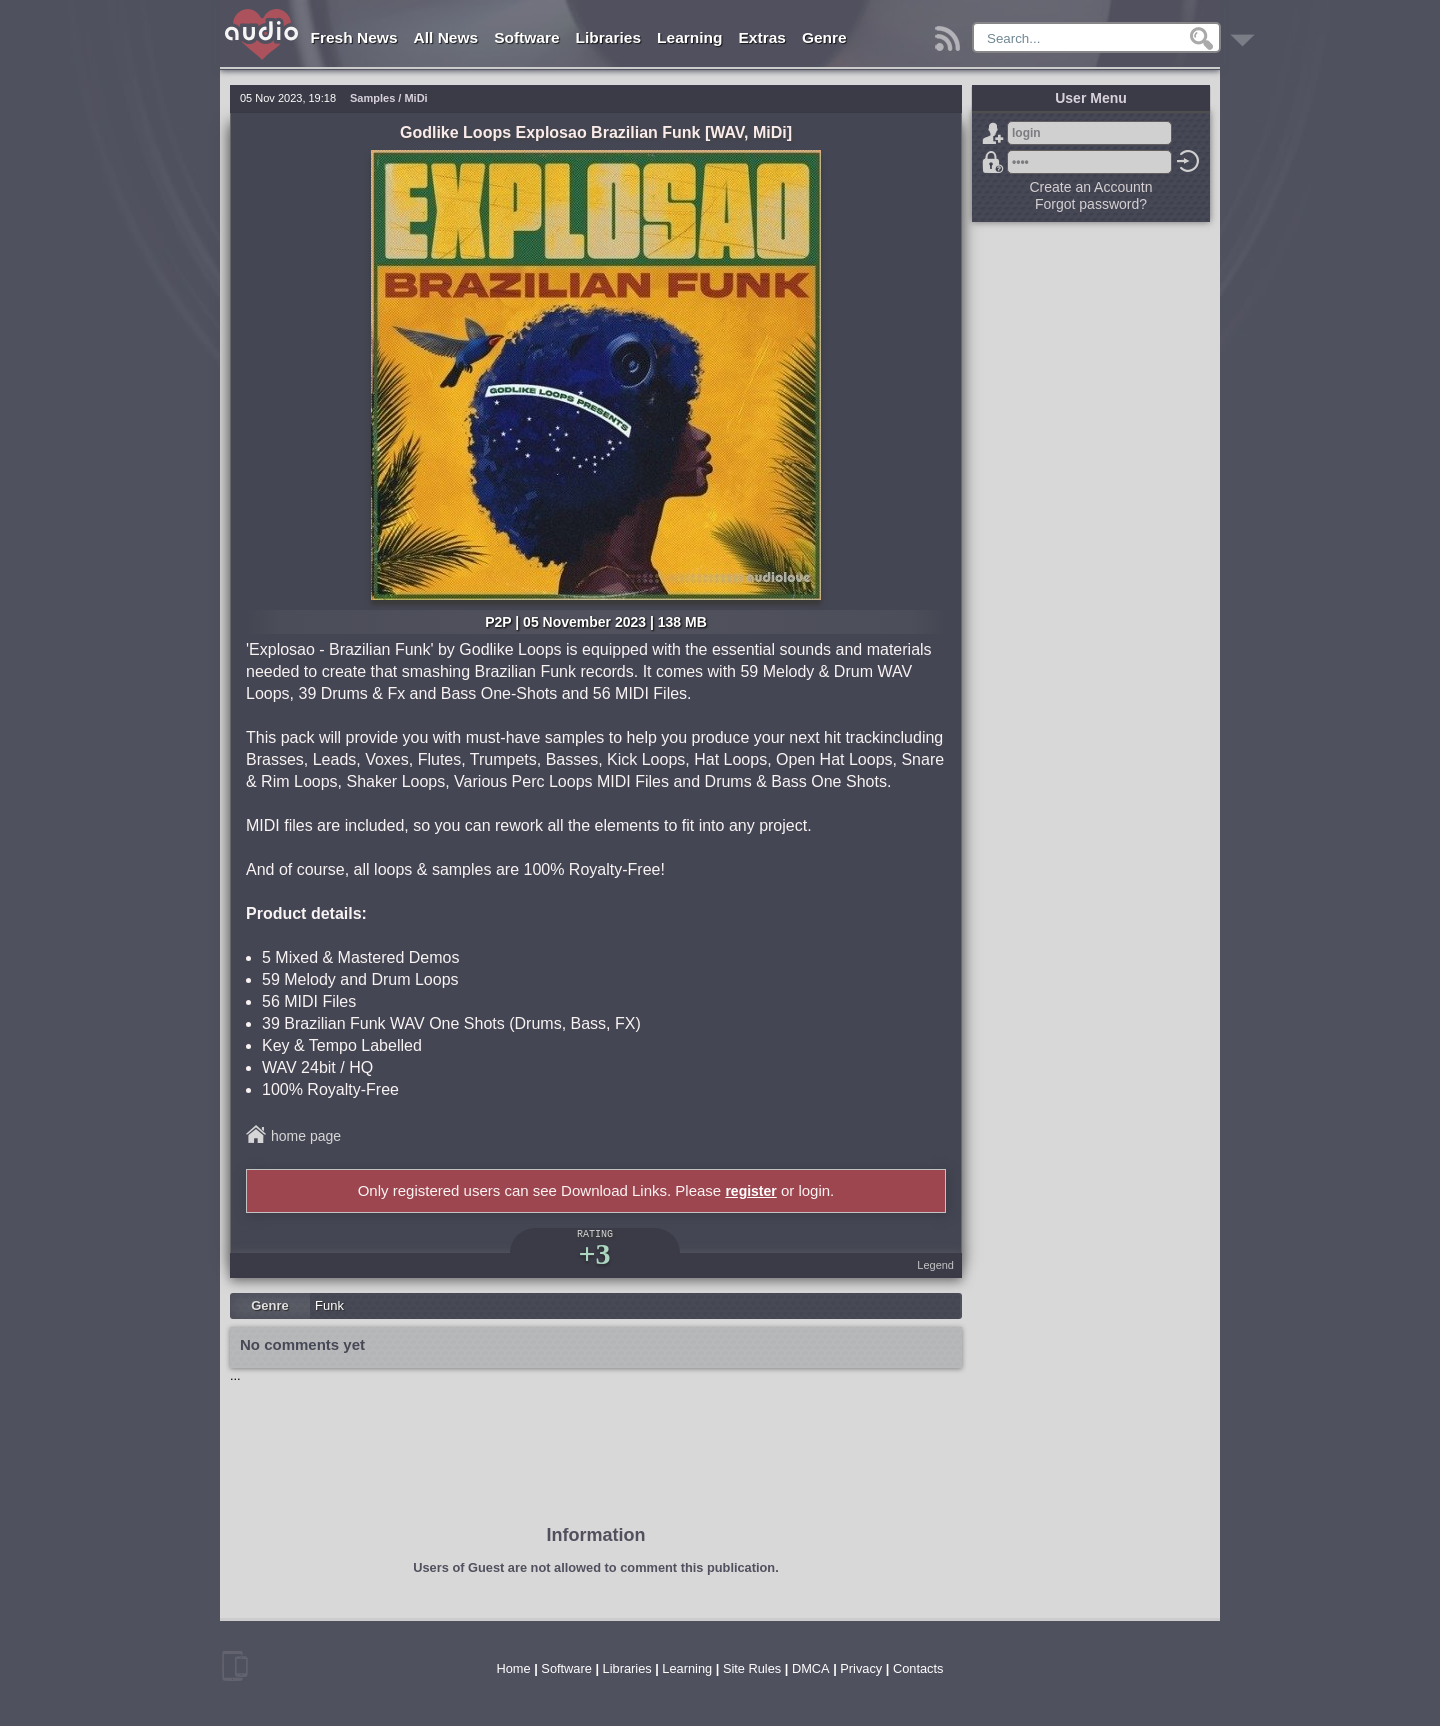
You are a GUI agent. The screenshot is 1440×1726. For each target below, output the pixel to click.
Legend (935, 1265)
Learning (689, 37)
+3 (594, 1253)
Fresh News (354, 37)
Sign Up (993, 133)
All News (446, 37)
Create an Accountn (1091, 187)
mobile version (235, 1666)
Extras (762, 37)
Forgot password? (993, 162)
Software (526, 37)
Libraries (608, 37)
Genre (824, 37)
